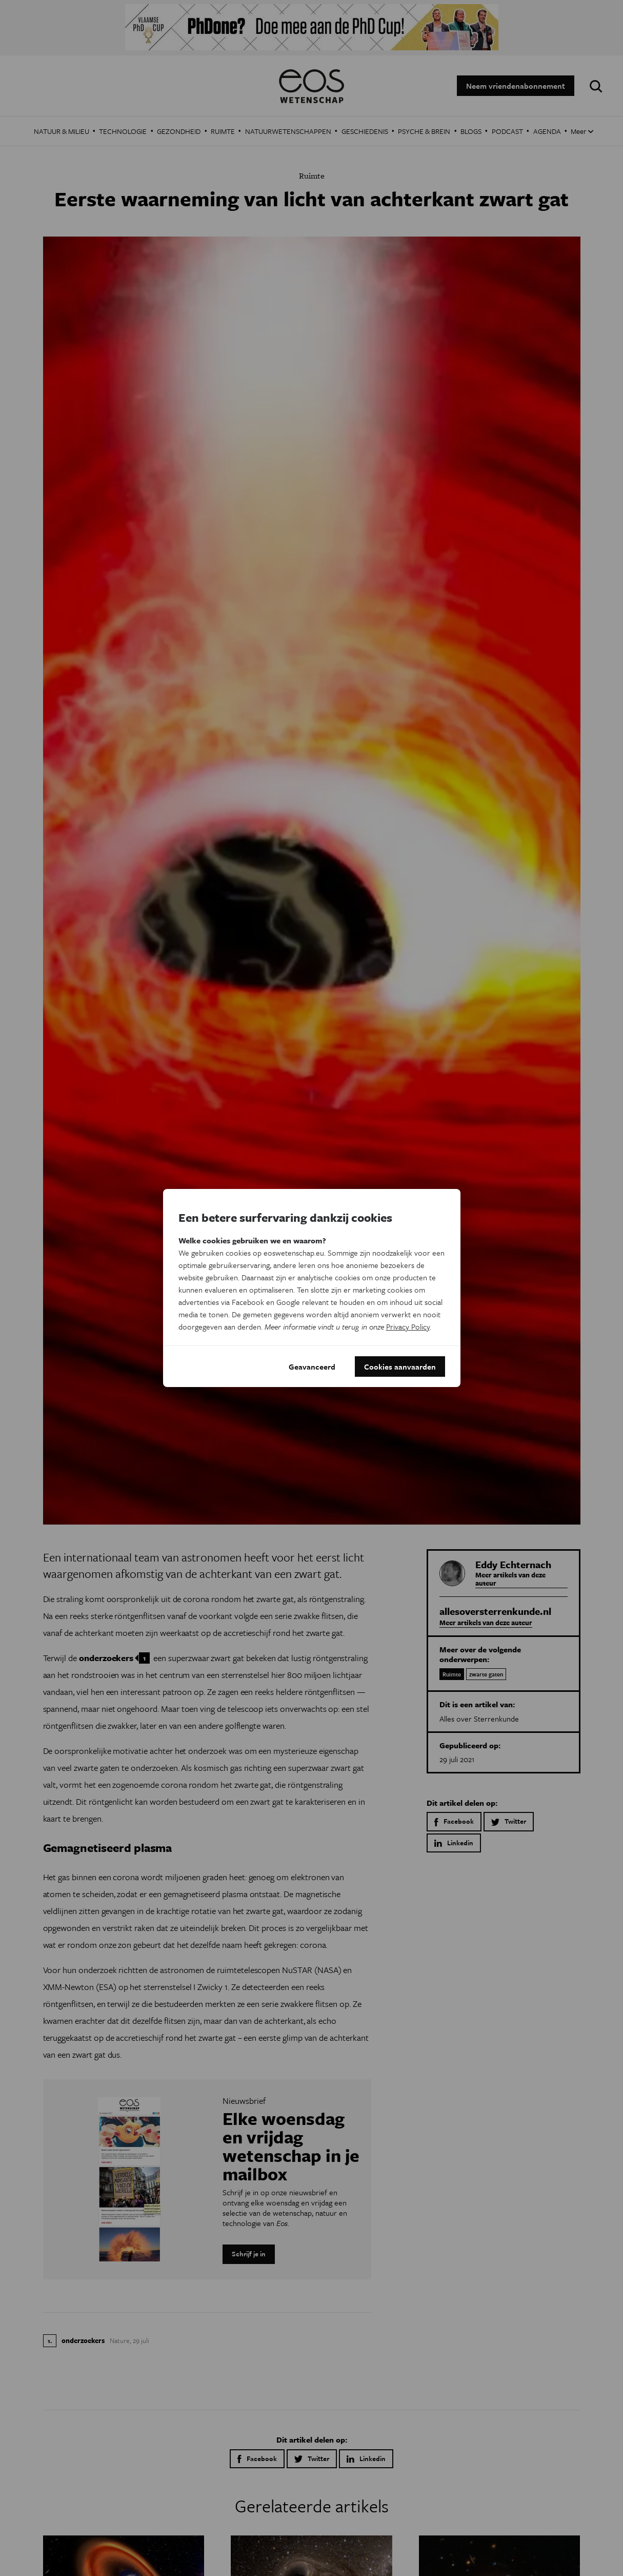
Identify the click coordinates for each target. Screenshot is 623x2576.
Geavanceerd (312, 1366)
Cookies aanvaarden (400, 1366)
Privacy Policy (408, 1326)
